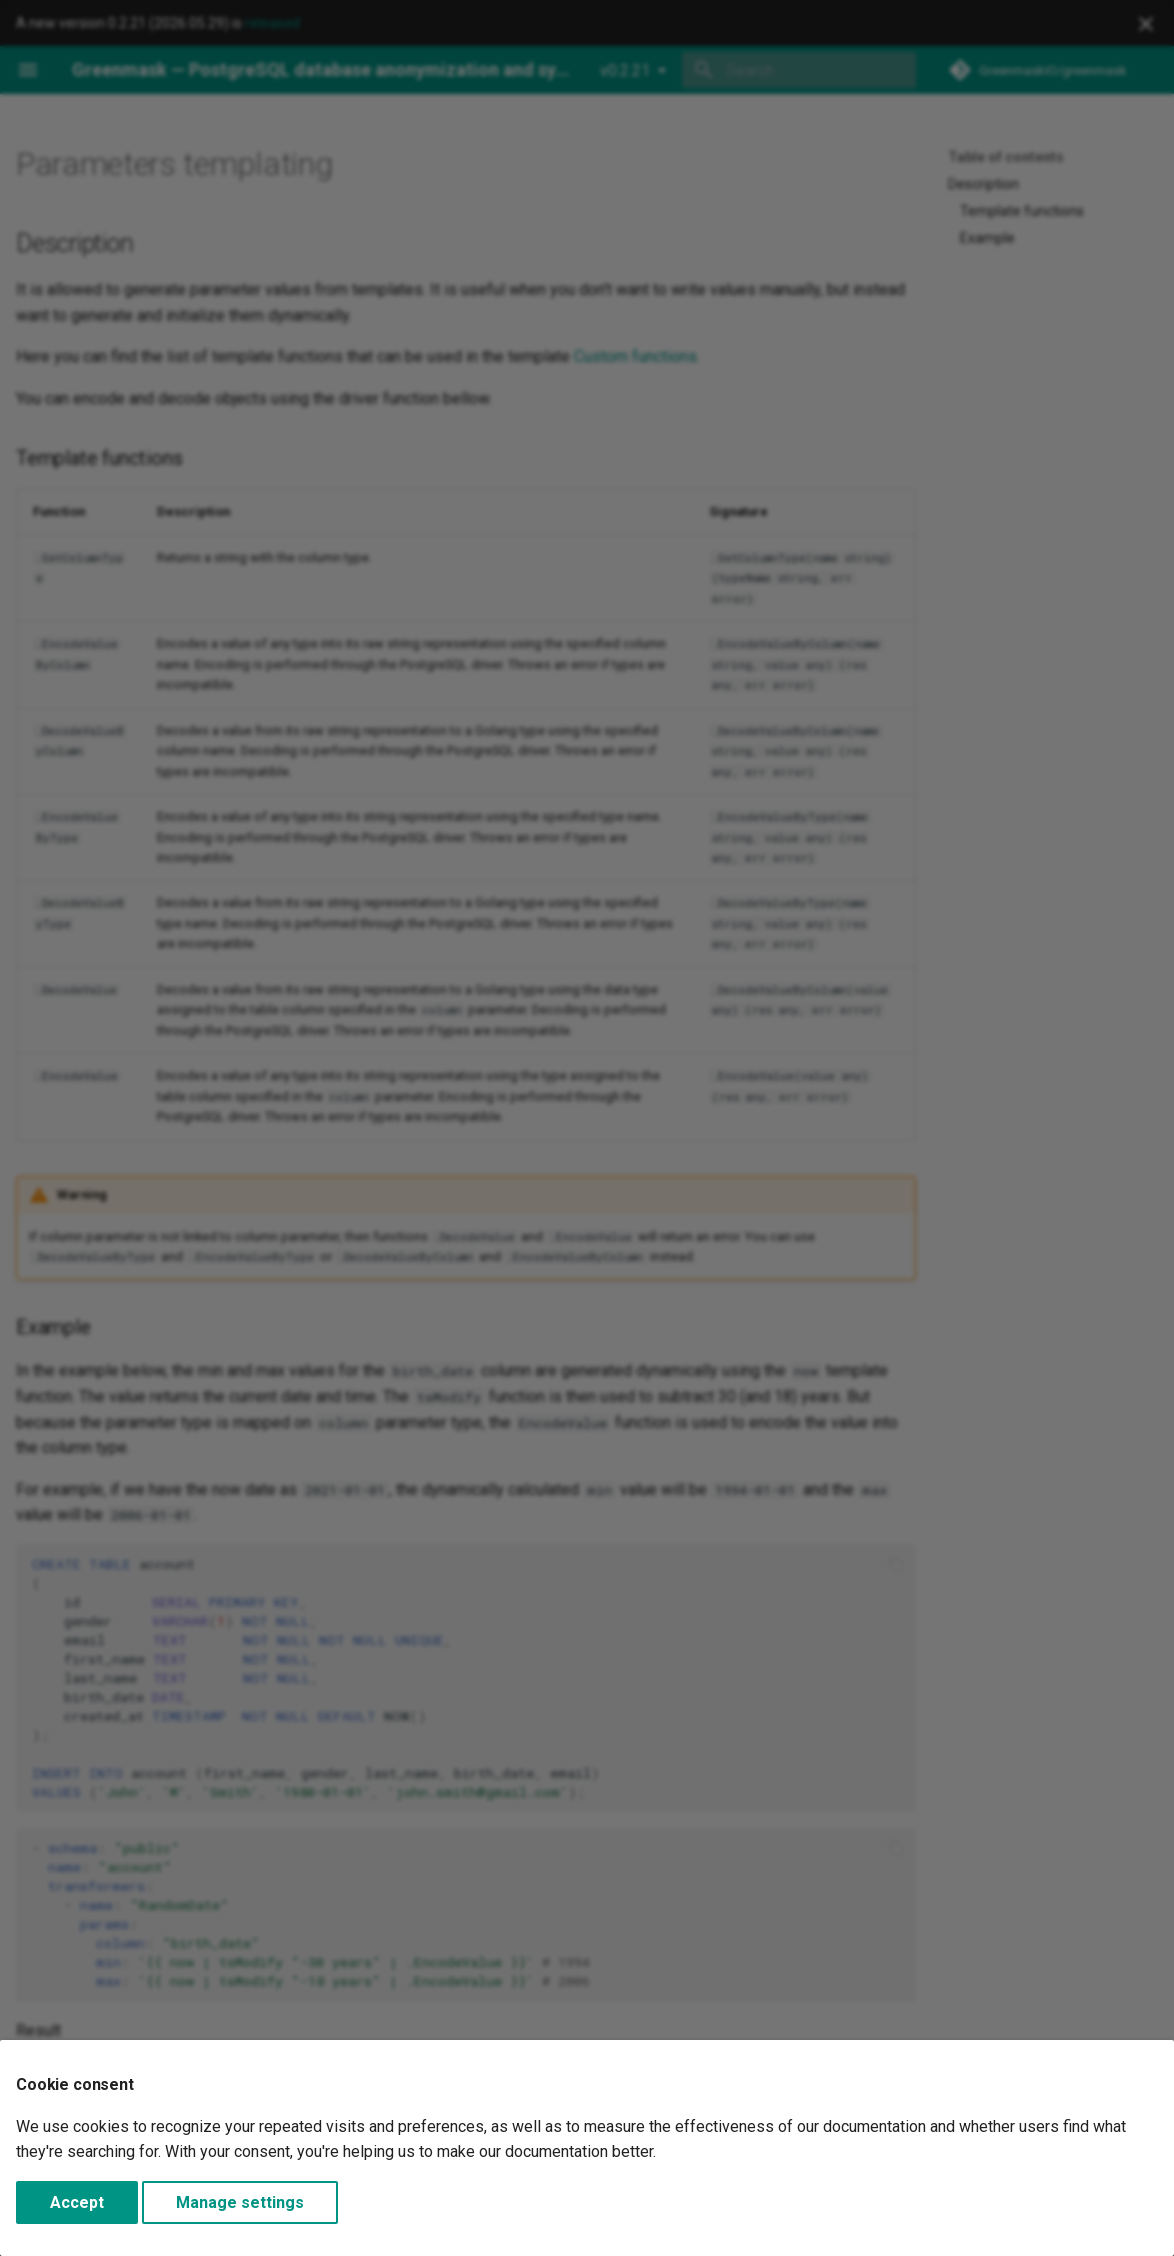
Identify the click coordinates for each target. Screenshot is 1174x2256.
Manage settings (240, 2202)
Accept (77, 2202)
